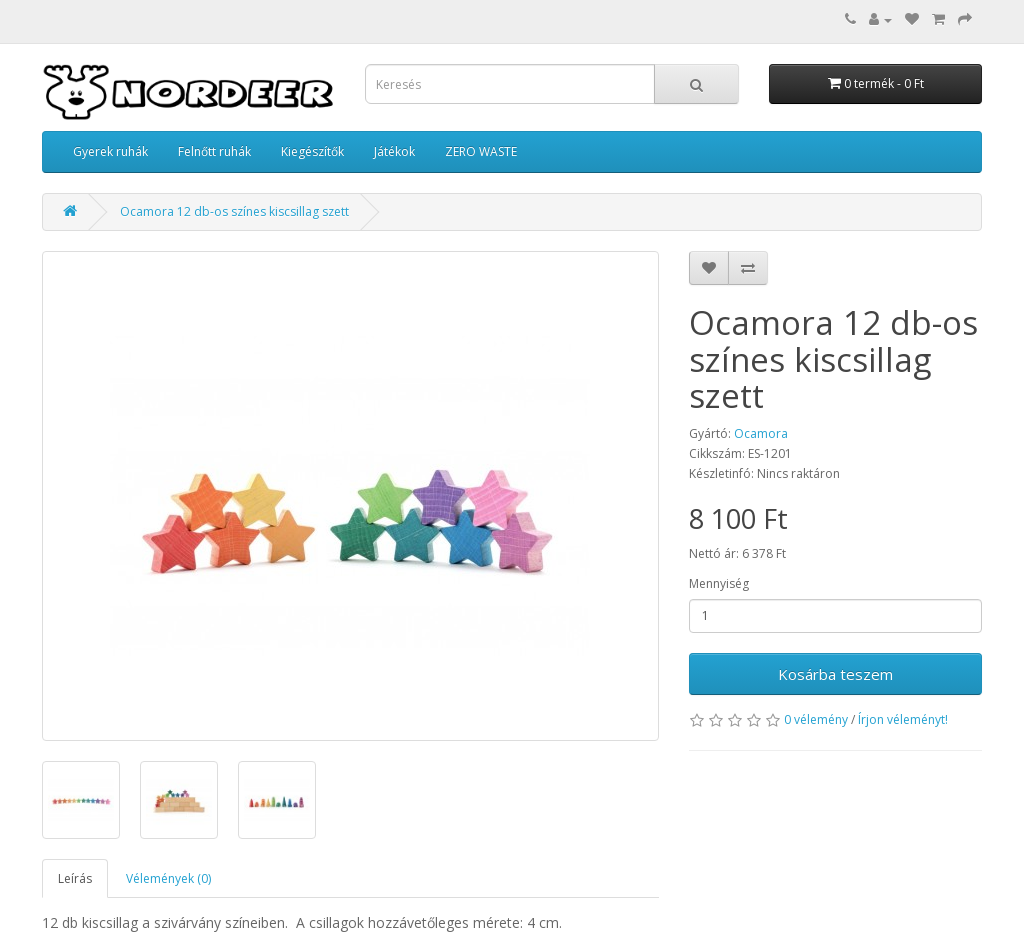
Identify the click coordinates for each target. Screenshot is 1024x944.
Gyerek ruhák (110, 151)
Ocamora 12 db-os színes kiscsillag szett (234, 211)
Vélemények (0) (168, 878)
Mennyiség (719, 583)
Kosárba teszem (835, 674)
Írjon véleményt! (903, 719)
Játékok (394, 151)
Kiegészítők (312, 151)
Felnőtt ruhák (214, 151)
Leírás (75, 878)
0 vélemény (816, 719)
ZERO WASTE (481, 151)
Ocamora (761, 433)
